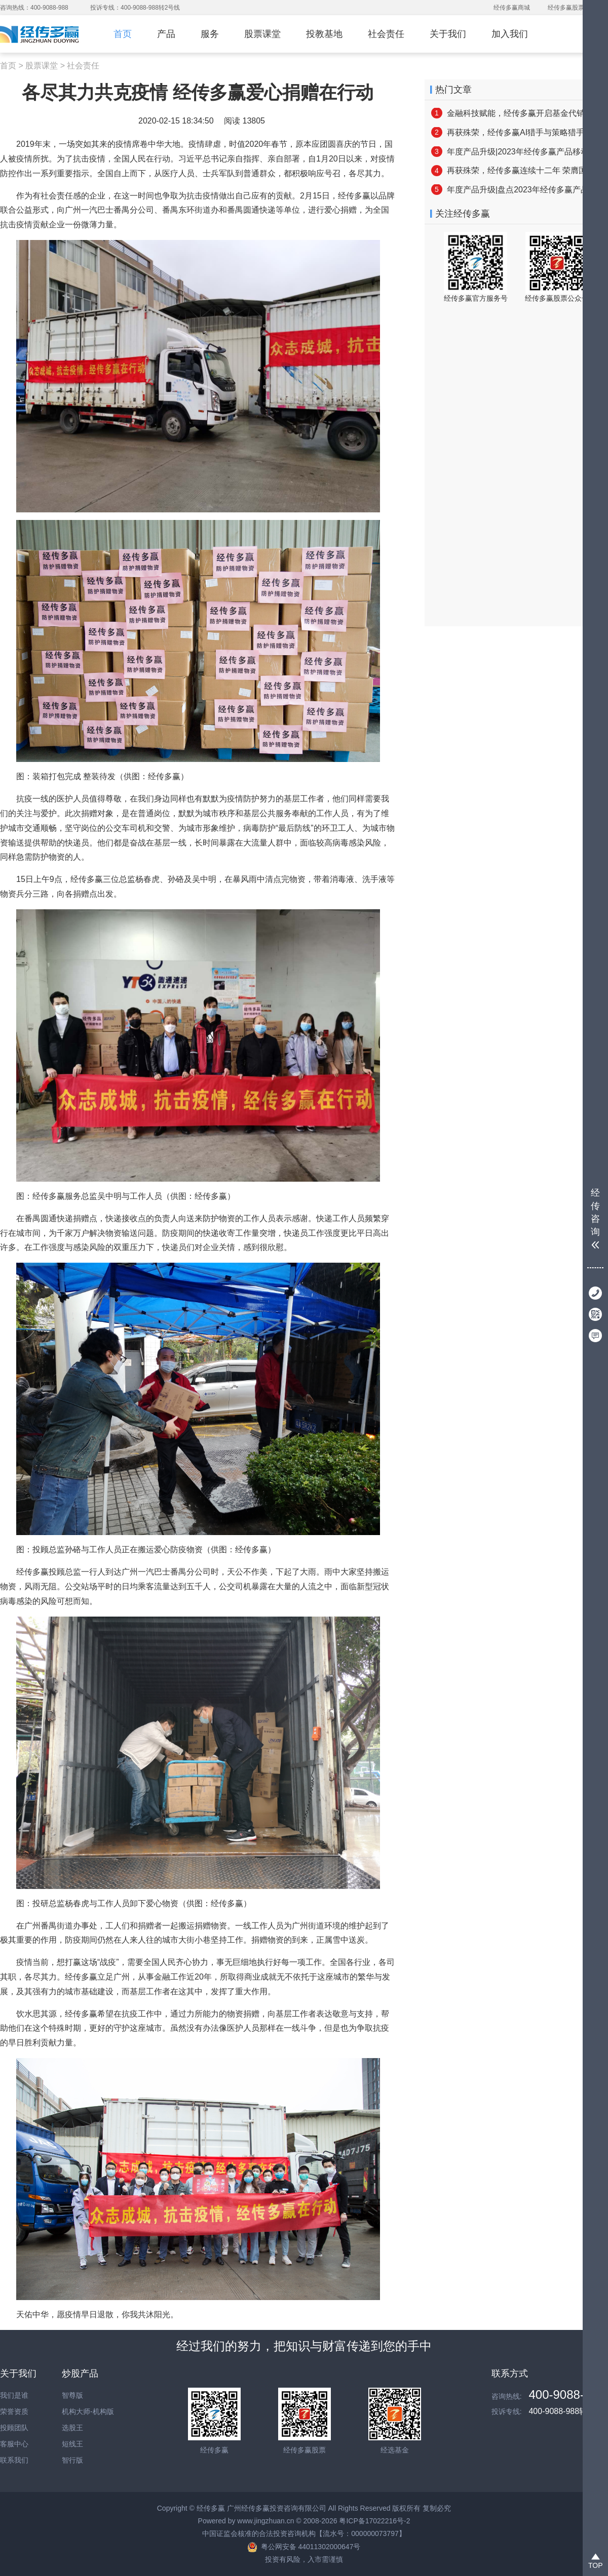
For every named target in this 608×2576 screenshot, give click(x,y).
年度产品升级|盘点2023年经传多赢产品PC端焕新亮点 (516, 189)
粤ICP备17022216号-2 (374, 2521)
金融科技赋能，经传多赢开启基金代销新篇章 (516, 113)
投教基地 (324, 34)
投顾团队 (14, 2428)
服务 (210, 34)
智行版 (72, 2460)
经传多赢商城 (511, 7)
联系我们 (14, 2460)
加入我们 (509, 34)
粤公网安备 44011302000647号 (311, 2547)
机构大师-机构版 (88, 2411)
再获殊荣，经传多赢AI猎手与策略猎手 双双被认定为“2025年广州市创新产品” (516, 132)
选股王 (72, 2428)
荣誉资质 (14, 2411)
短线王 (72, 2444)
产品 (166, 34)
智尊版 (72, 2395)
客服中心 (14, 2444)
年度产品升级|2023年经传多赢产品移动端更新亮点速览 (516, 151)
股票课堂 (262, 34)
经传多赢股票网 (569, 7)
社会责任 (386, 34)
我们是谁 (14, 2395)
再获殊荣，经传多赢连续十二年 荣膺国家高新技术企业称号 (516, 170)
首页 (122, 34)
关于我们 (448, 34)
